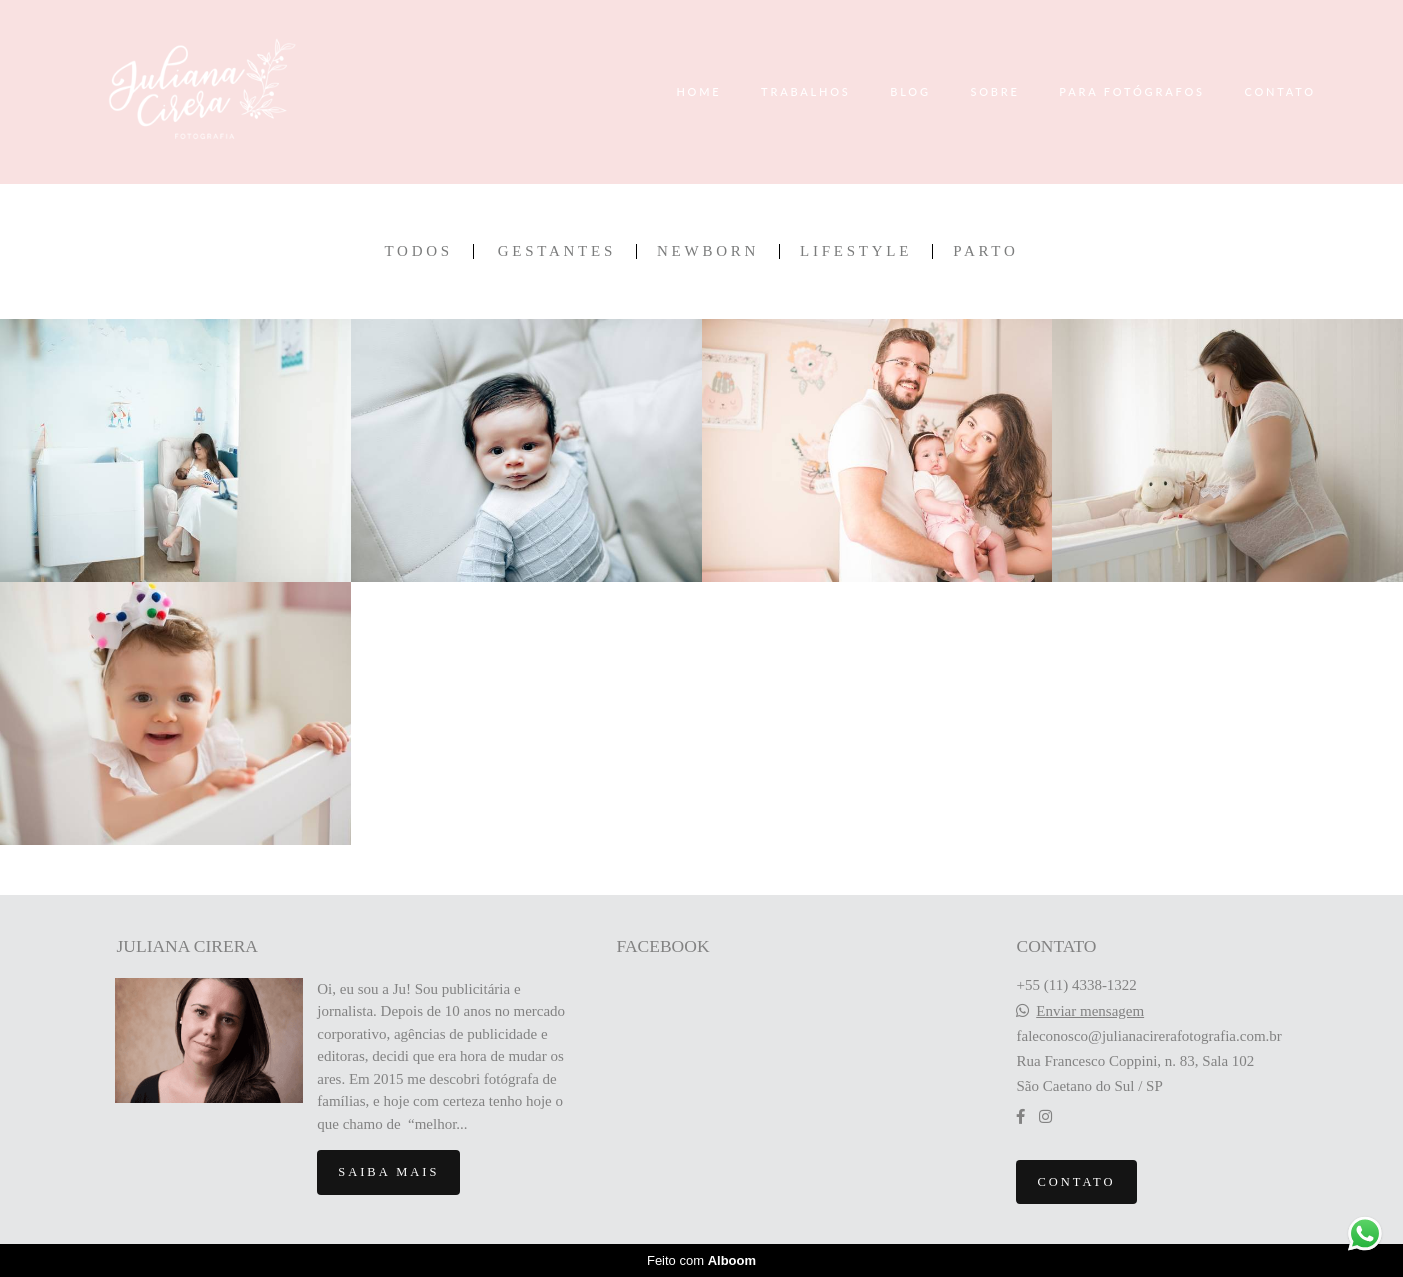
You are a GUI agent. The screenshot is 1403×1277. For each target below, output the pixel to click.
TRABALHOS (806, 91)
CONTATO (1280, 91)
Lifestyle (856, 251)
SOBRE (994, 91)
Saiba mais (388, 1172)
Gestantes (557, 251)
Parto (985, 251)
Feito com (701, 1260)
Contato (1076, 1182)
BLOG (910, 91)
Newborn (708, 251)
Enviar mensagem (1090, 1011)
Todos (418, 251)
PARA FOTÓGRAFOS (1132, 91)
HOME (698, 91)
